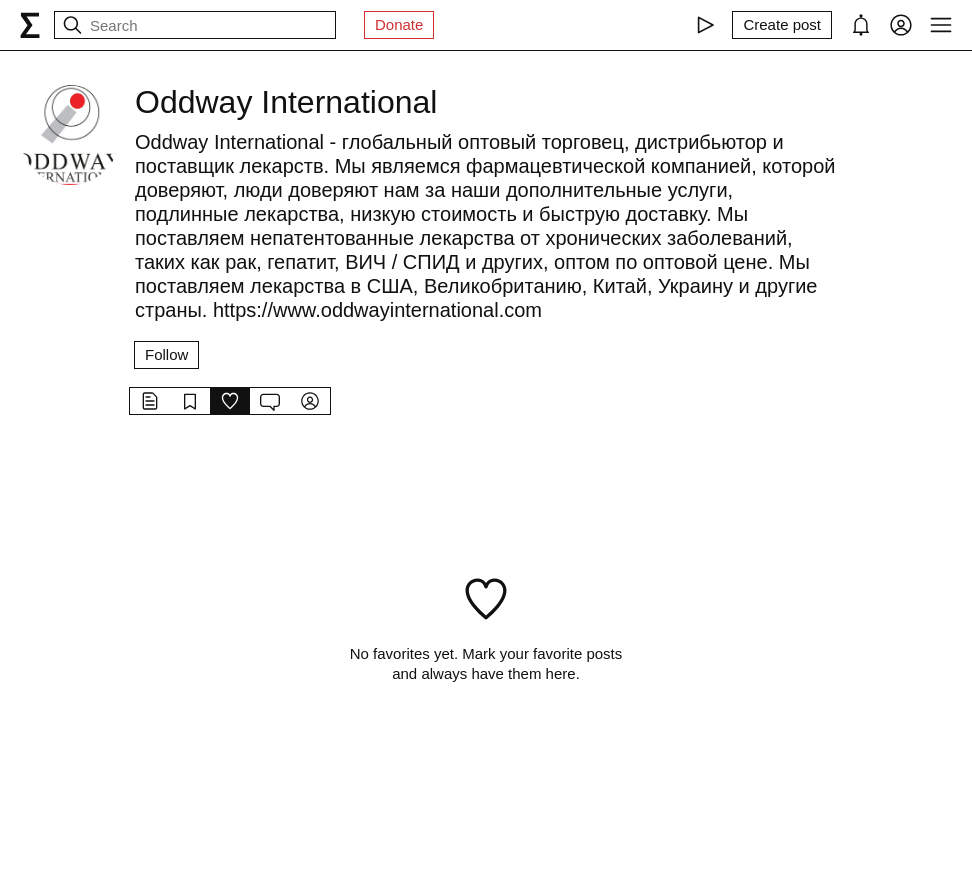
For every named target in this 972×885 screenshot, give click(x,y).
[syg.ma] (30, 25)
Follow (166, 354)
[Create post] (782, 25)
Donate (399, 24)
